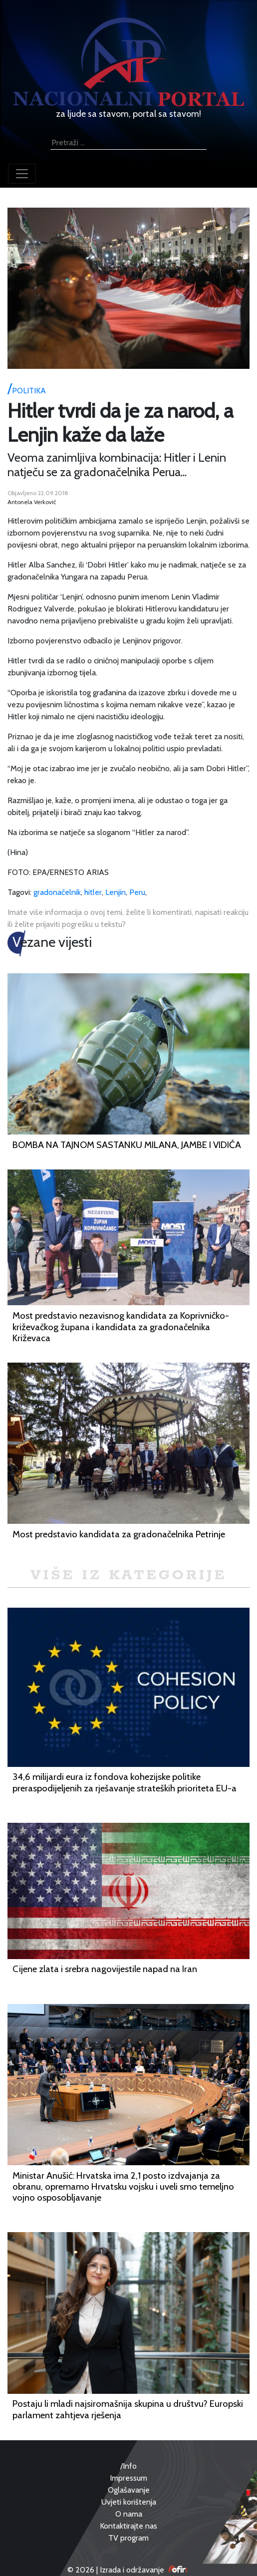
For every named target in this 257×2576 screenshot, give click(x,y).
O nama (128, 2514)
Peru (137, 892)
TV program (128, 2538)
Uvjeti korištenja (128, 2502)
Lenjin (115, 892)
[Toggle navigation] (22, 174)
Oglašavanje (129, 2490)
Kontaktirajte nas (128, 2526)
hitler (93, 892)
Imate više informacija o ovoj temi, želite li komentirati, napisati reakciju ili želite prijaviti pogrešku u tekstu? (128, 918)
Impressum (128, 2478)
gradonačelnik (57, 892)
